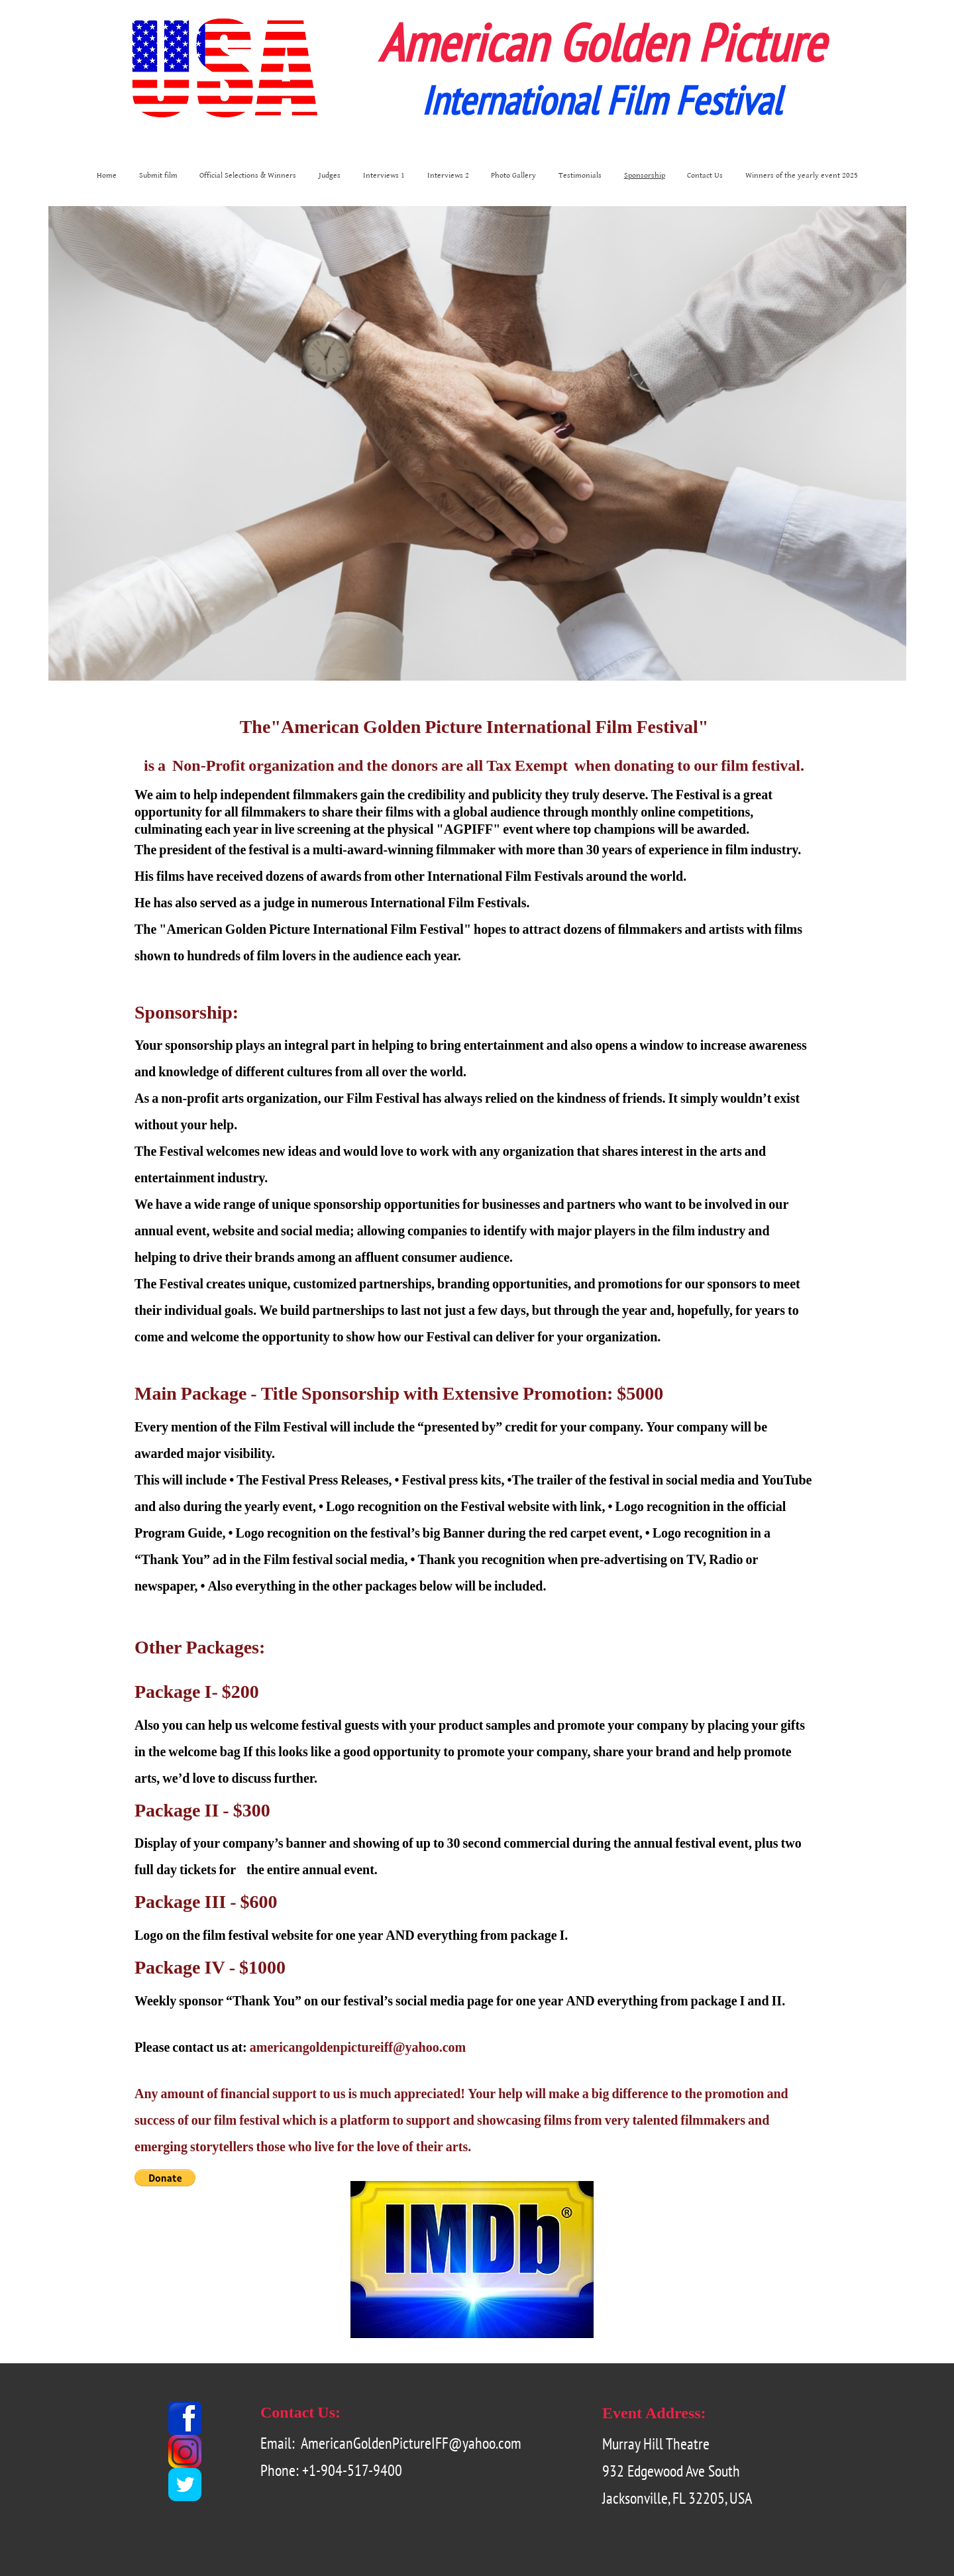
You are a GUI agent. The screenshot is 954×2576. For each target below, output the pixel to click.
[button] (164, 2177)
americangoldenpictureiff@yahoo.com (358, 2047)
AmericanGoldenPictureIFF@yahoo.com (411, 2443)
